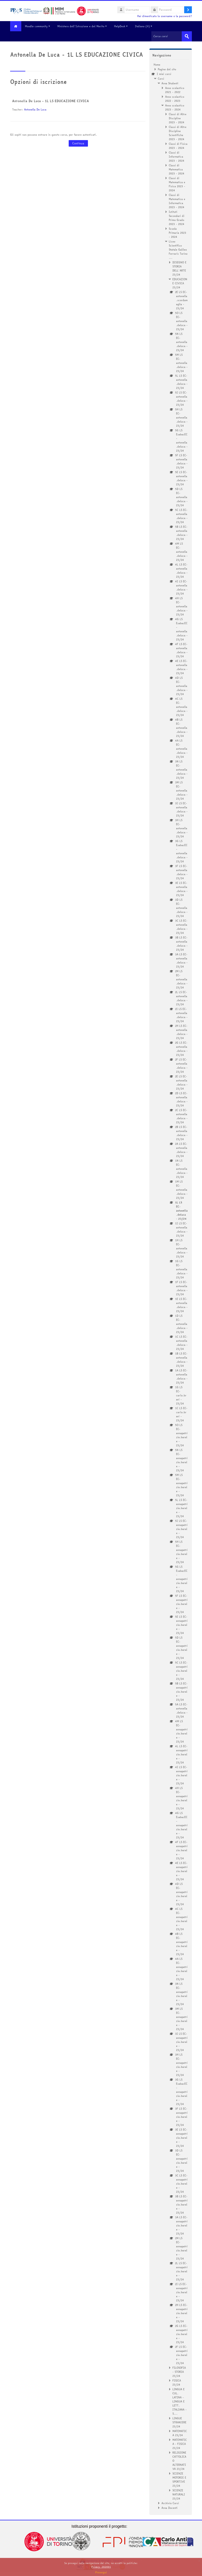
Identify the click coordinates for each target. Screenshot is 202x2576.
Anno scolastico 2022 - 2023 (174, 99)
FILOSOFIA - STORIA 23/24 (179, 2372)
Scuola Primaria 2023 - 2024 (177, 233)
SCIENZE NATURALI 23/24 (178, 2494)
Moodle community (37, 26)
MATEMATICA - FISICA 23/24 (179, 2444)
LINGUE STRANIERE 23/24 (179, 2422)
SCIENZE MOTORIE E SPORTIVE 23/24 (179, 2479)
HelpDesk (121, 26)
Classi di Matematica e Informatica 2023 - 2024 (177, 201)
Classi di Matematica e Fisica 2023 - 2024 (177, 184)
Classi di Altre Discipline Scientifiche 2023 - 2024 (177, 133)
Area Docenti (169, 2508)
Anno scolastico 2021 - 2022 (174, 90)
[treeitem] (171, 1286)
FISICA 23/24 (176, 2382)
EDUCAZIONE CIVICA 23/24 (179, 283)
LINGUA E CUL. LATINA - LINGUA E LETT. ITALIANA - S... (179, 2401)
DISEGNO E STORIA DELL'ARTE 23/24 (179, 268)
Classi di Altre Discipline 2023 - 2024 (177, 118)
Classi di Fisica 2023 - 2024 (178, 146)
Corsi (161, 79)
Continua (78, 143)
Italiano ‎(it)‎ (143, 26)
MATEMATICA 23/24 (179, 2433)
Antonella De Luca (35, 109)
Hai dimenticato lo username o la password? (164, 16)
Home (157, 65)
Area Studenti (169, 83)
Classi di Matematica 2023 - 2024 (176, 169)
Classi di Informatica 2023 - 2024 (176, 156)
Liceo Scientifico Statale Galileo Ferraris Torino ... (178, 249)
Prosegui (101, 2572)
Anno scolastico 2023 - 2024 (174, 107)
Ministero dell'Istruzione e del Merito (82, 26)
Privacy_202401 (101, 2567)
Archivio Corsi (170, 2503)
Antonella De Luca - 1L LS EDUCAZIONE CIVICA (50, 100)
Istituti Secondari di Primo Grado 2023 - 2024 (176, 218)
